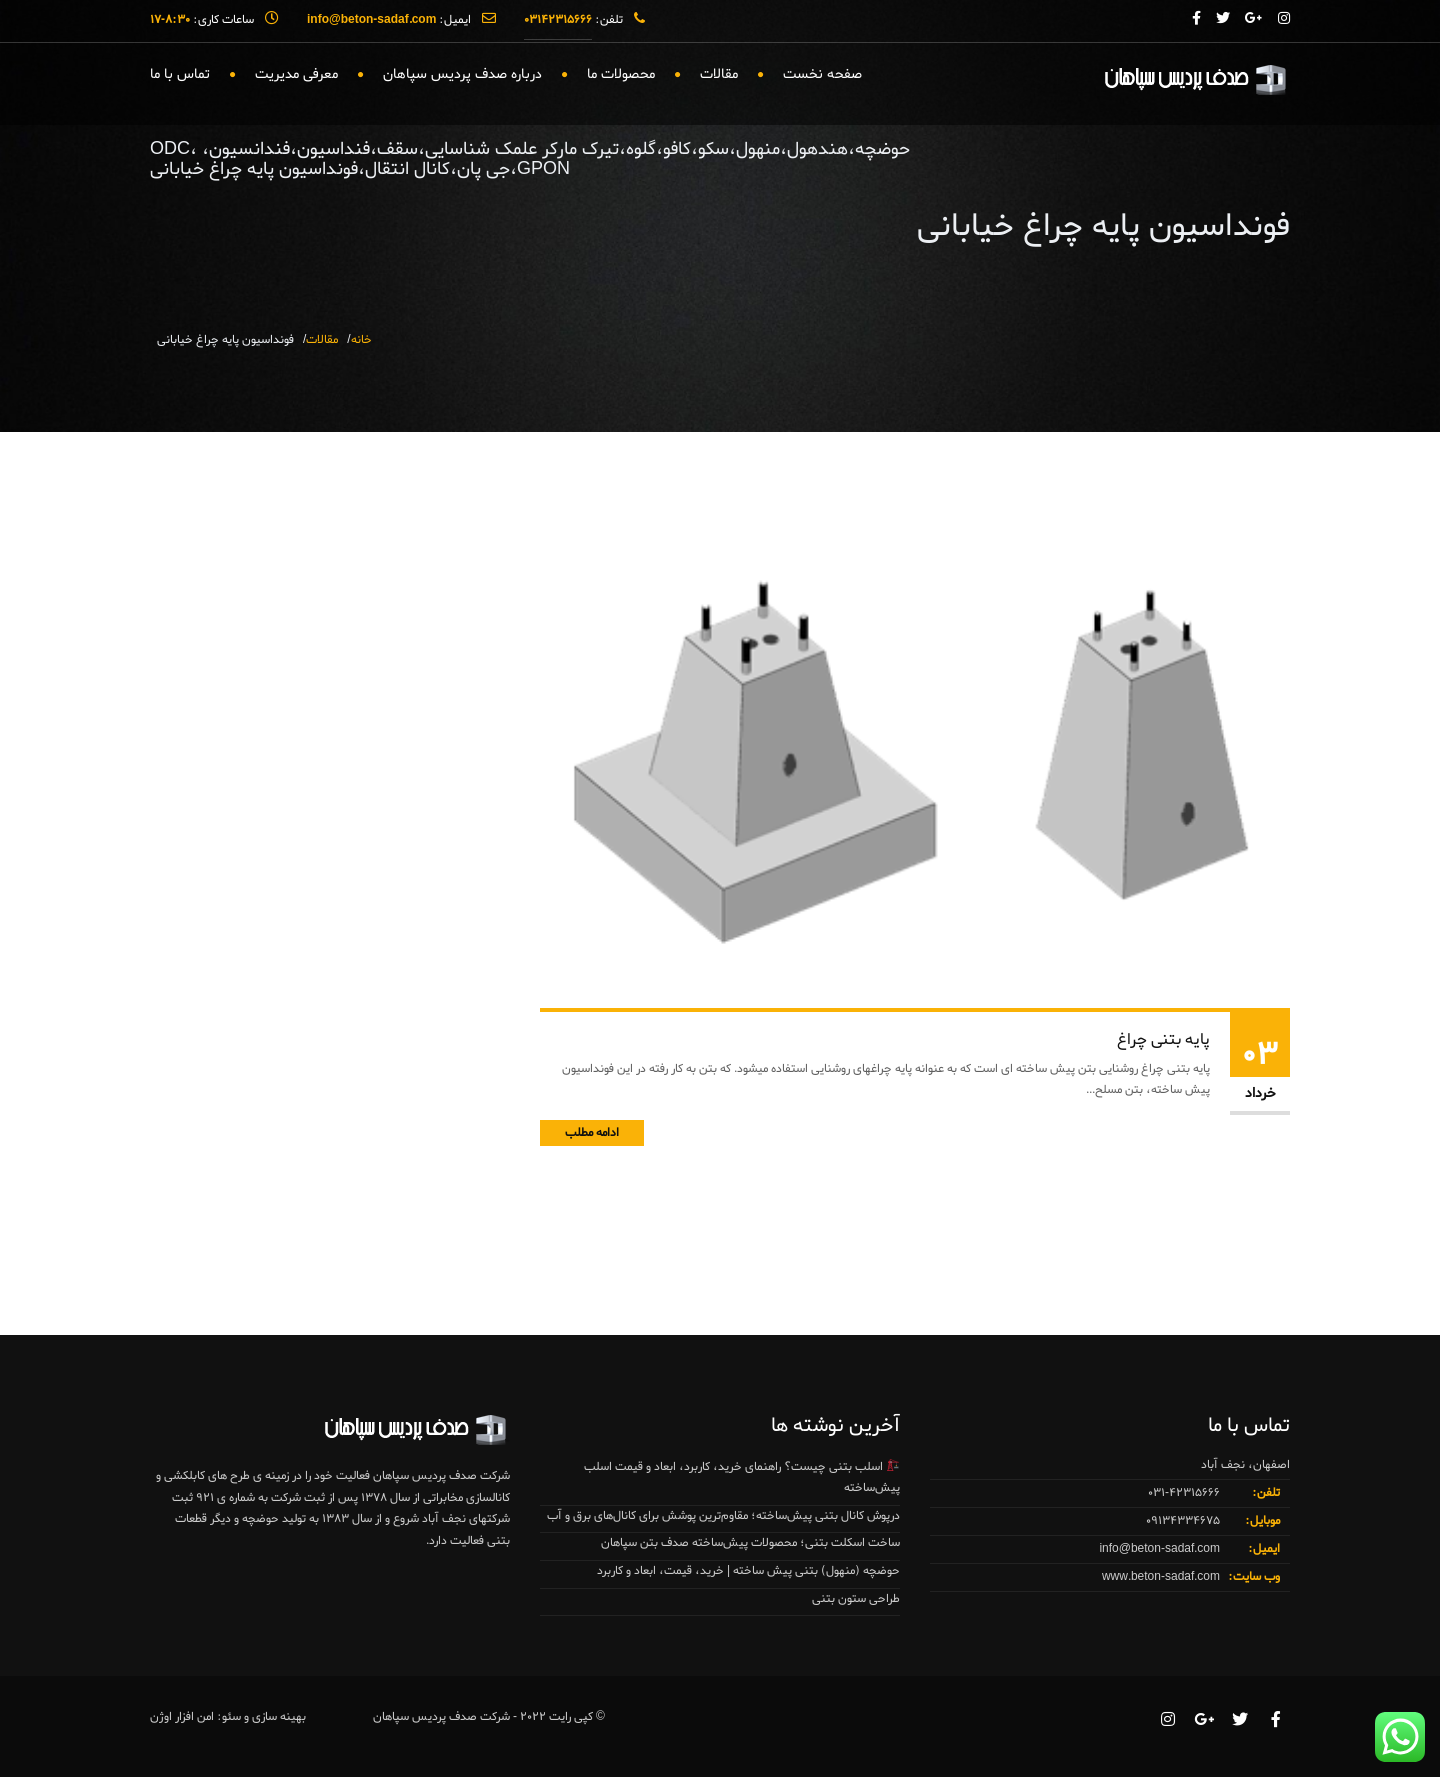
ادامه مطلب (592, 1133)
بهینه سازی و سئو (264, 1717)
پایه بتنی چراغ (1163, 1040)
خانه (361, 340)
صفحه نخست (822, 74)
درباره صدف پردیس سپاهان (462, 74)
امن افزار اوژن (182, 1717)
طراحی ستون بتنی (856, 1599)
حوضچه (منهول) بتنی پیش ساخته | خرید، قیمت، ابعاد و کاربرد (748, 1571)
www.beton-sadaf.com (1161, 1577)
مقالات (719, 74)
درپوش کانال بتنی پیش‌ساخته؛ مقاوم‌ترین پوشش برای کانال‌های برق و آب (723, 1516)
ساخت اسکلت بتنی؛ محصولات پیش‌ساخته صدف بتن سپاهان (750, 1543)
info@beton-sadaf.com (1159, 1549)
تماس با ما (180, 74)
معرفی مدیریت (296, 74)
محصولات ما (621, 74)
